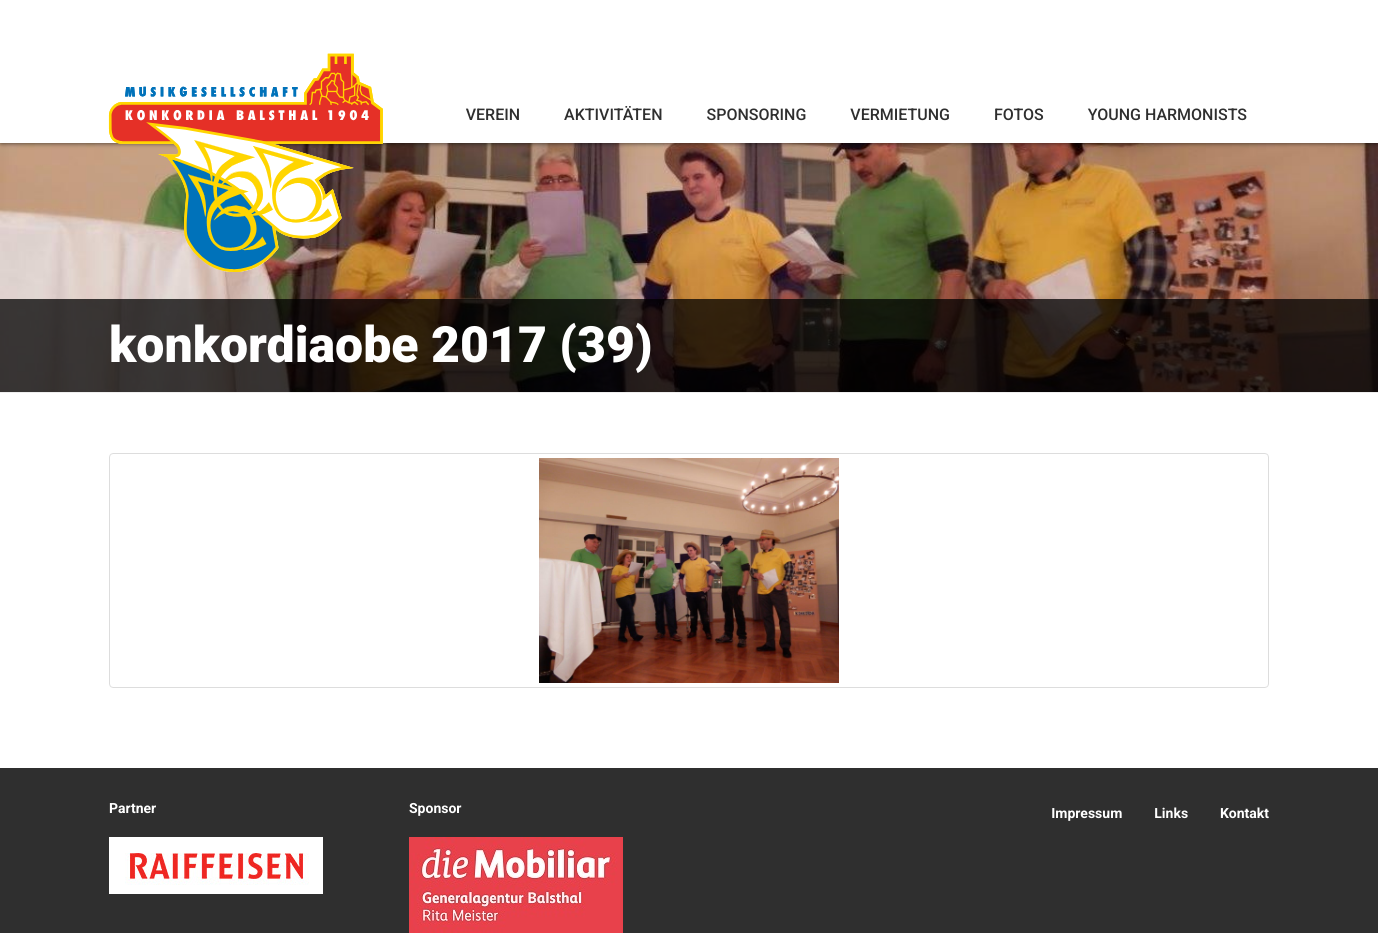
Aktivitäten (613, 114)
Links (1171, 814)
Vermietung (900, 114)
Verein (493, 114)
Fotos (1019, 114)
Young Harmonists (1167, 114)
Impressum (1086, 814)
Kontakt (1244, 814)
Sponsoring (756, 114)
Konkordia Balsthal (246, 162)
